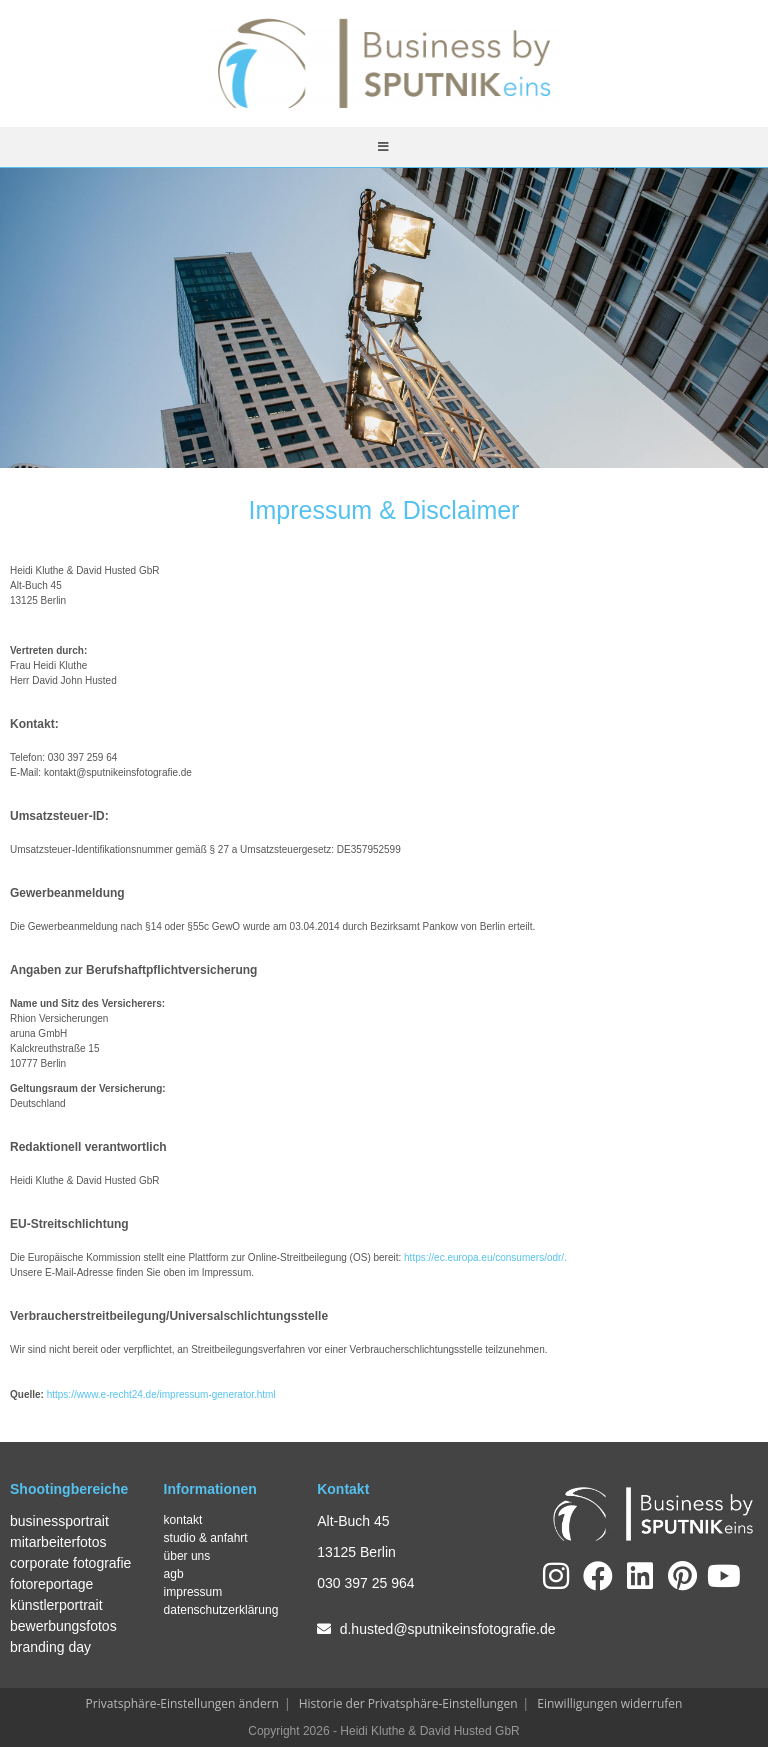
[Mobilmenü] (384, 147)
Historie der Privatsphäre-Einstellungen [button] (408, 1703)
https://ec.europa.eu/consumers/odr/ (484, 1257)
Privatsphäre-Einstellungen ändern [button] (182, 1703)
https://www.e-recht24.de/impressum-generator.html (161, 1394)
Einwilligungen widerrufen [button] (609, 1703)
